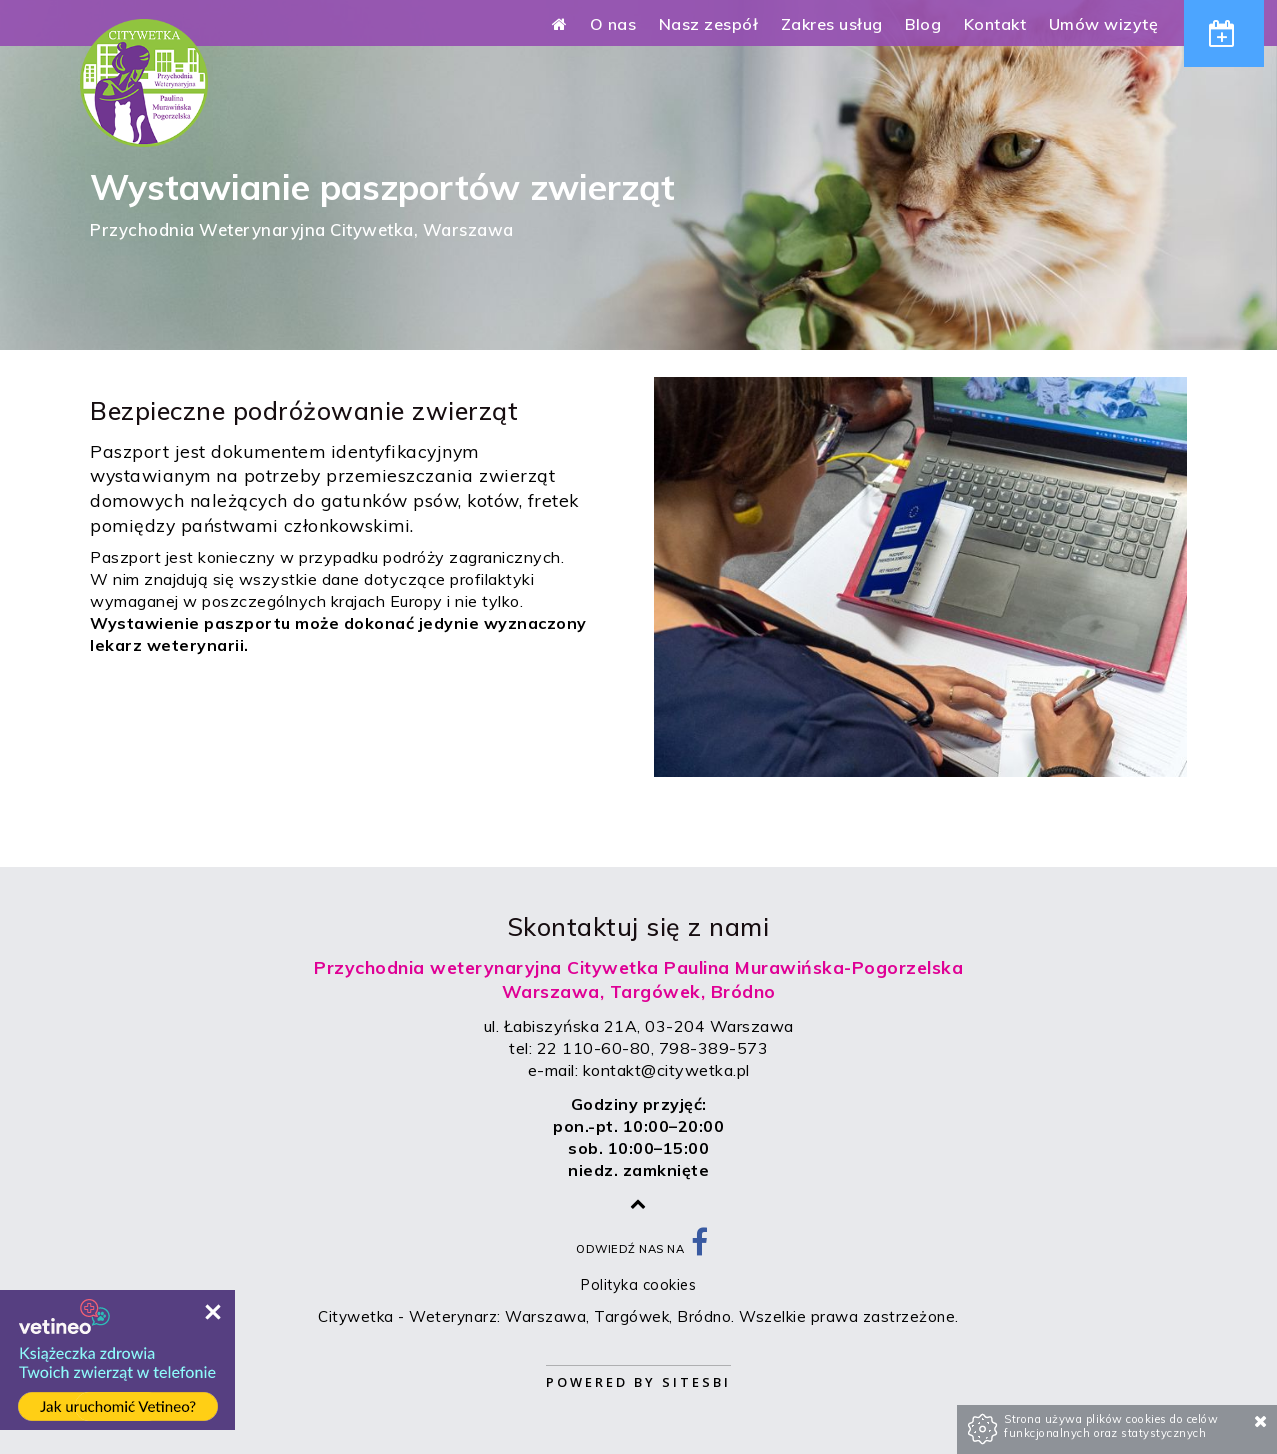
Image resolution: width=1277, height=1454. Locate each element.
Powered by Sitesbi (638, 1382)
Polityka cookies (638, 1285)
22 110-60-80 (594, 1048)
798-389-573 (714, 1048)
